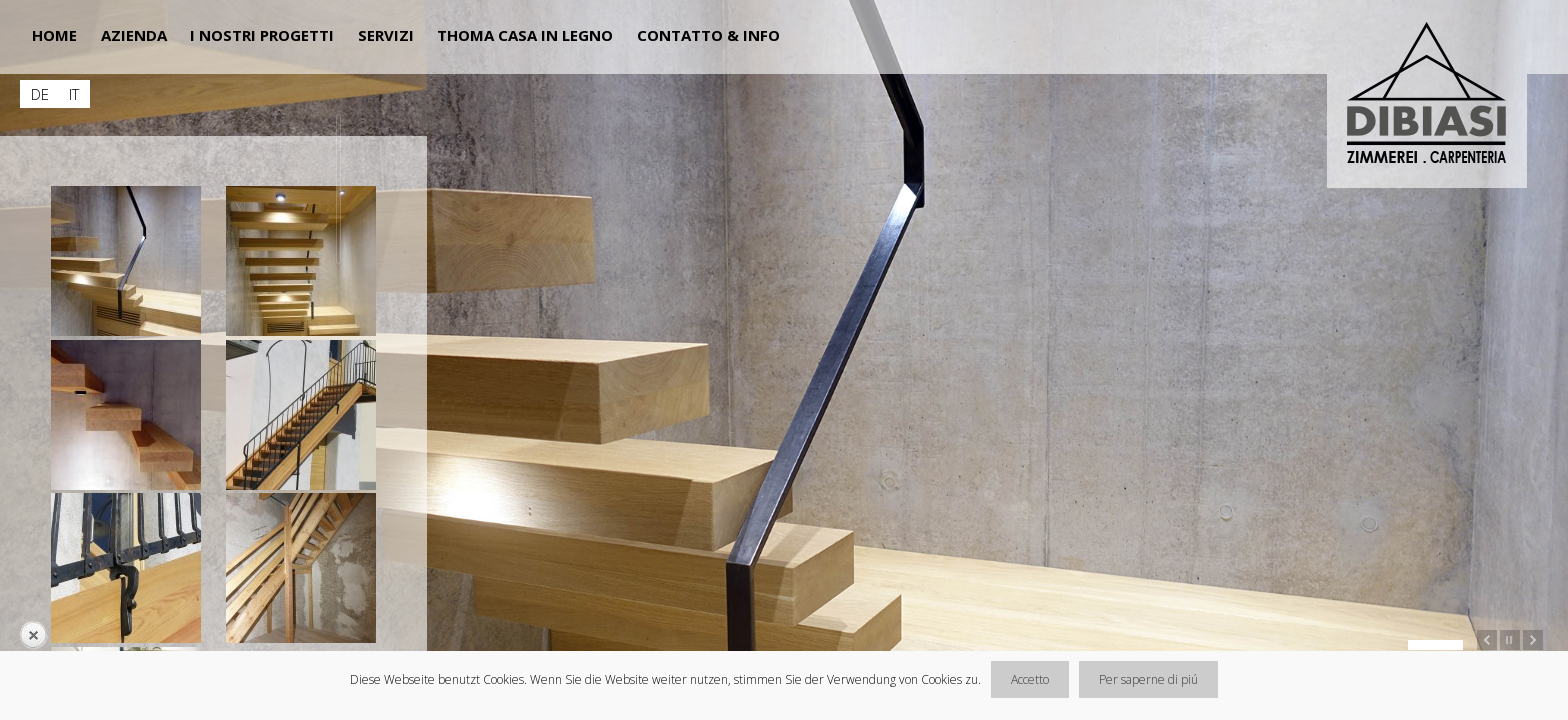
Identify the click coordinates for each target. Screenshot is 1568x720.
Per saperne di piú (1148, 679)
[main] (179, 373)
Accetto (1030, 679)
